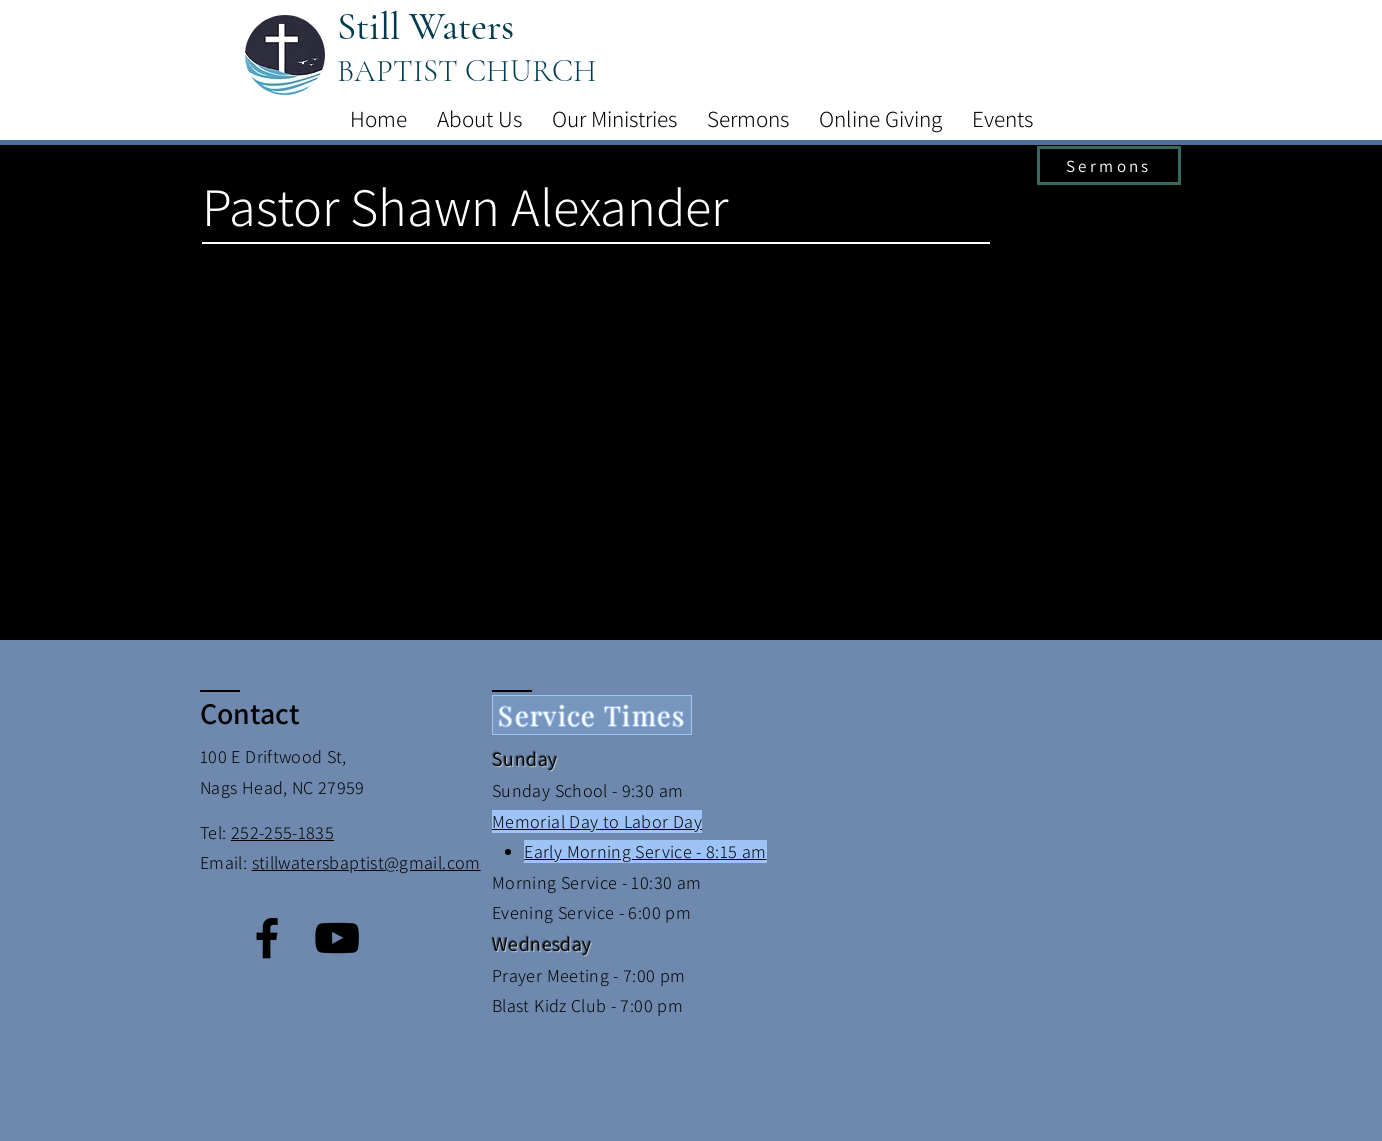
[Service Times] (592, 715)
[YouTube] (337, 938)
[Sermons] (1109, 165)
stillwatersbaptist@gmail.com (366, 862)
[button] (479, 119)
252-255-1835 (282, 832)
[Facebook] (267, 938)
